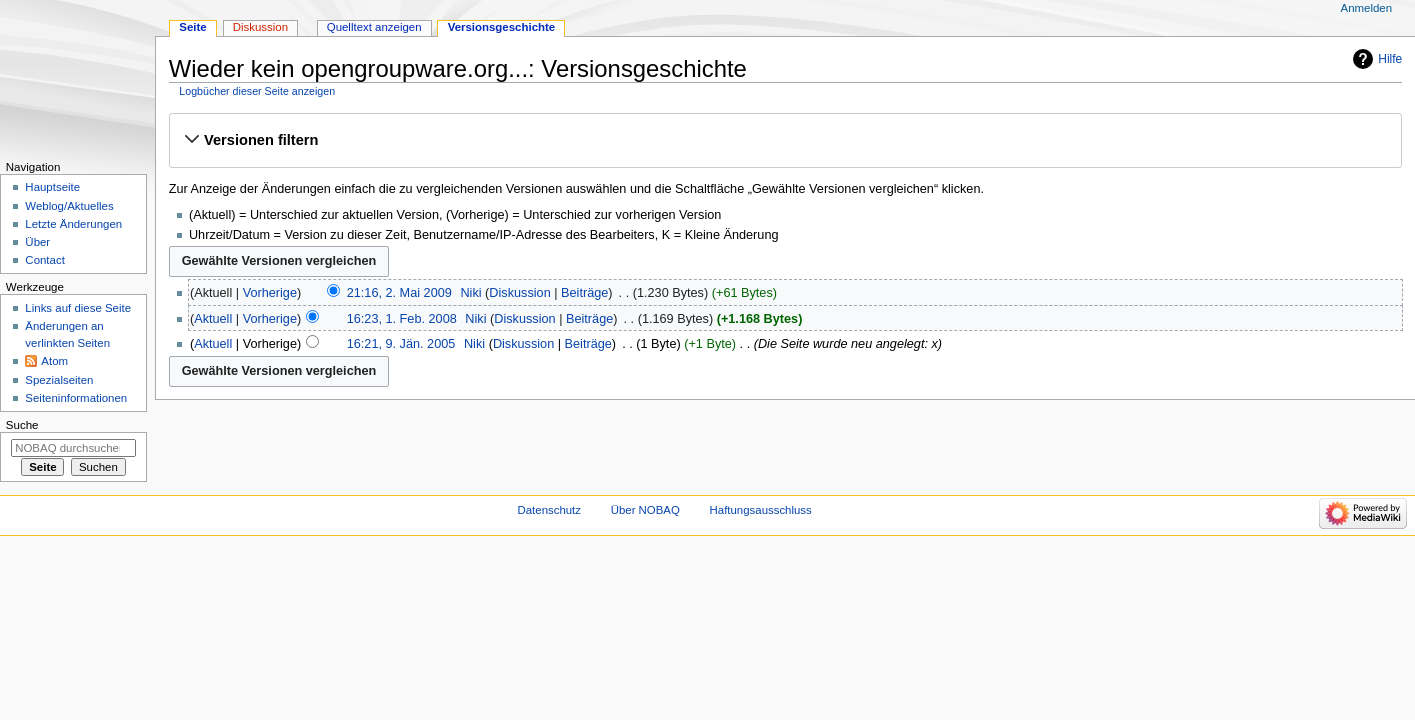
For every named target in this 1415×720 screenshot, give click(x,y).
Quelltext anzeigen (374, 27)
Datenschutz (550, 510)
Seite (192, 27)
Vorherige (270, 293)
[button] (785, 140)
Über (37, 242)
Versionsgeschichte (502, 27)
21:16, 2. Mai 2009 (399, 293)
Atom (54, 361)
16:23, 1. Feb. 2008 (402, 319)
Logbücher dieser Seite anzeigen (257, 91)
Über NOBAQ (645, 510)
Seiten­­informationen (76, 398)
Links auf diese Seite (78, 308)
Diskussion (519, 293)
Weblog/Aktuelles (69, 206)
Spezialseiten (59, 380)
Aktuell (213, 319)
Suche (22, 425)
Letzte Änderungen (73, 224)
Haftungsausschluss (761, 510)
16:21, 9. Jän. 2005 (401, 344)
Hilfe (1390, 59)
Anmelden (1367, 8)
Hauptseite (52, 187)
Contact (44, 260)
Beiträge (584, 293)
